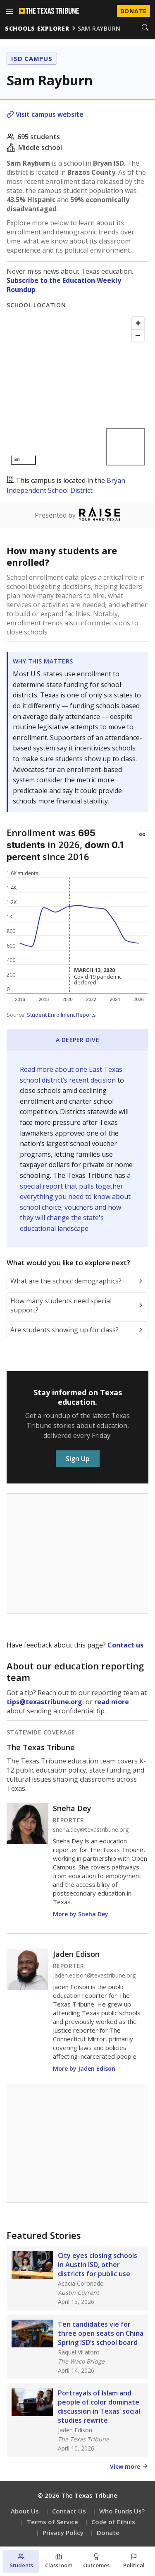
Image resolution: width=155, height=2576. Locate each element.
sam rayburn (99, 28)
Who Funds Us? (122, 2511)
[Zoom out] (138, 335)
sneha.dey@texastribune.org (91, 1829)
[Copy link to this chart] (142, 834)
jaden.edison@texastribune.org (94, 1975)
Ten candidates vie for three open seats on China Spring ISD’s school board (100, 2333)
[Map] (77, 391)
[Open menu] (9, 11)
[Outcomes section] (96, 2561)
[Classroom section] (59, 2561)
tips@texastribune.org (44, 1701)
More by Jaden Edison (84, 2068)
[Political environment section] (134, 2561)
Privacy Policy (63, 2532)
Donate (108, 2532)
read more (111, 1701)
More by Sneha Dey (80, 1914)
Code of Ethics (113, 2522)
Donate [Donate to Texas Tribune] (133, 11)
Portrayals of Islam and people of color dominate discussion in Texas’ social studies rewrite (99, 2406)
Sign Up (78, 1458)
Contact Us (69, 2511)
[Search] (145, 28)
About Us (25, 2511)
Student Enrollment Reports (61, 1014)
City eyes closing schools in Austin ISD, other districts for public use (97, 2264)
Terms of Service (52, 2522)
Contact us (125, 1645)
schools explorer (37, 28)
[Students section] (21, 2561)
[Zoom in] (138, 323)
